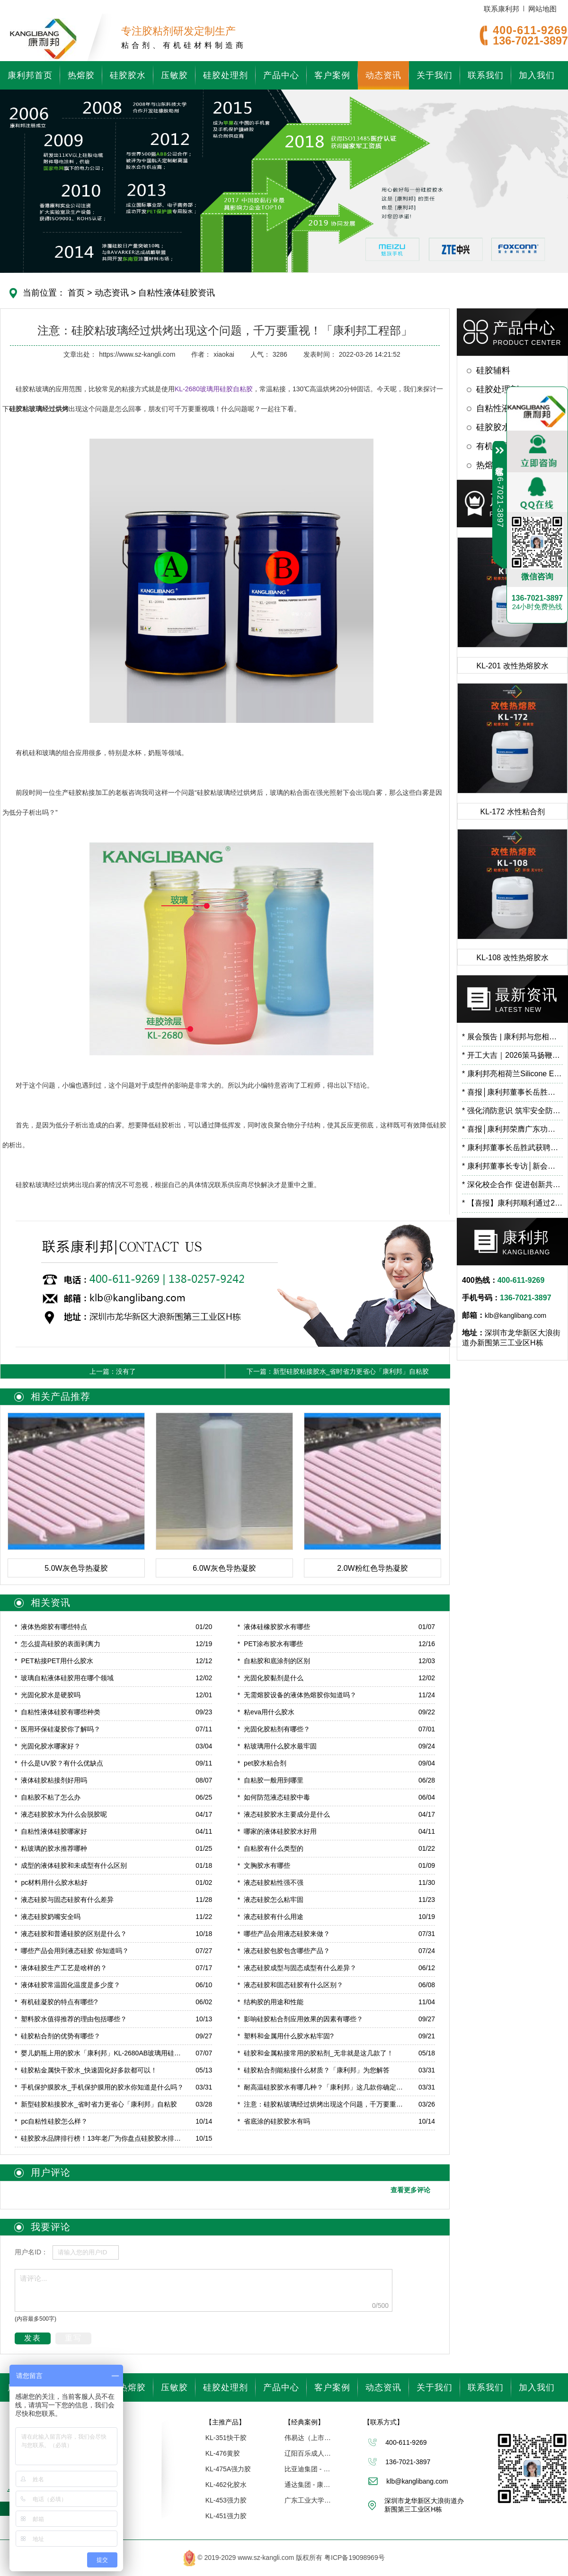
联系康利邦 (501, 9)
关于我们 (435, 75)
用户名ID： (31, 2252)
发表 (32, 2338)
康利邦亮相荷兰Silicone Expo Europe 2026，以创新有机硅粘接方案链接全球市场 (512, 1074)
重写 (73, 2338)
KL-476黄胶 (222, 2453)
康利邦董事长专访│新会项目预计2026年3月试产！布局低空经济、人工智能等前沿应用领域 (512, 1166)
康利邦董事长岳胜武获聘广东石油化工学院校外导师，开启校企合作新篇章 (512, 1148)
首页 (76, 292)
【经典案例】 (304, 2422)
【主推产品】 (225, 2422)
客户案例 (332, 75)
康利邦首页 (30, 75)
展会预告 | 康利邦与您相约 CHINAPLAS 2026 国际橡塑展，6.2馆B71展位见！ (512, 1037)
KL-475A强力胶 (228, 2469)
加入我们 (537, 75)
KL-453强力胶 (226, 2500)
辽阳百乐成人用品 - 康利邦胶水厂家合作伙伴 (308, 2453)
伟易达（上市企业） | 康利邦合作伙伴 (308, 2437)
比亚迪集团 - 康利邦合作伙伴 (308, 2469)
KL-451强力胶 (226, 2516)
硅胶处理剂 (225, 75)
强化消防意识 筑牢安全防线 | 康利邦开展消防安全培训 (512, 1111)
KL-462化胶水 (226, 2484)
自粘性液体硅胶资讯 (175, 292)
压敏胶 (174, 75)
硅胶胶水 (128, 75)
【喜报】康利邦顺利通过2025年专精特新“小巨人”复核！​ (512, 1203)
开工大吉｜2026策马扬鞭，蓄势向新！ (512, 1055)
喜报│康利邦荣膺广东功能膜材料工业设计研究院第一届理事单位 (512, 1129)
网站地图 (542, 9)
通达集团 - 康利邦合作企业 (308, 2484)
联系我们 (486, 75)
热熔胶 (81, 75)
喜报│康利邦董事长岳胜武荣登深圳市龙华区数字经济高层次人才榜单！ (512, 1092)
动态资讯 (383, 75)
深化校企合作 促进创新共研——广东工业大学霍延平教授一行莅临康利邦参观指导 (512, 1184)
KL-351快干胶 (226, 2437)
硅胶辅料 (493, 370)
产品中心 (281, 75)
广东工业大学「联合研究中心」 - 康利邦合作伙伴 (308, 2500)
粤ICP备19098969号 (354, 2557)
